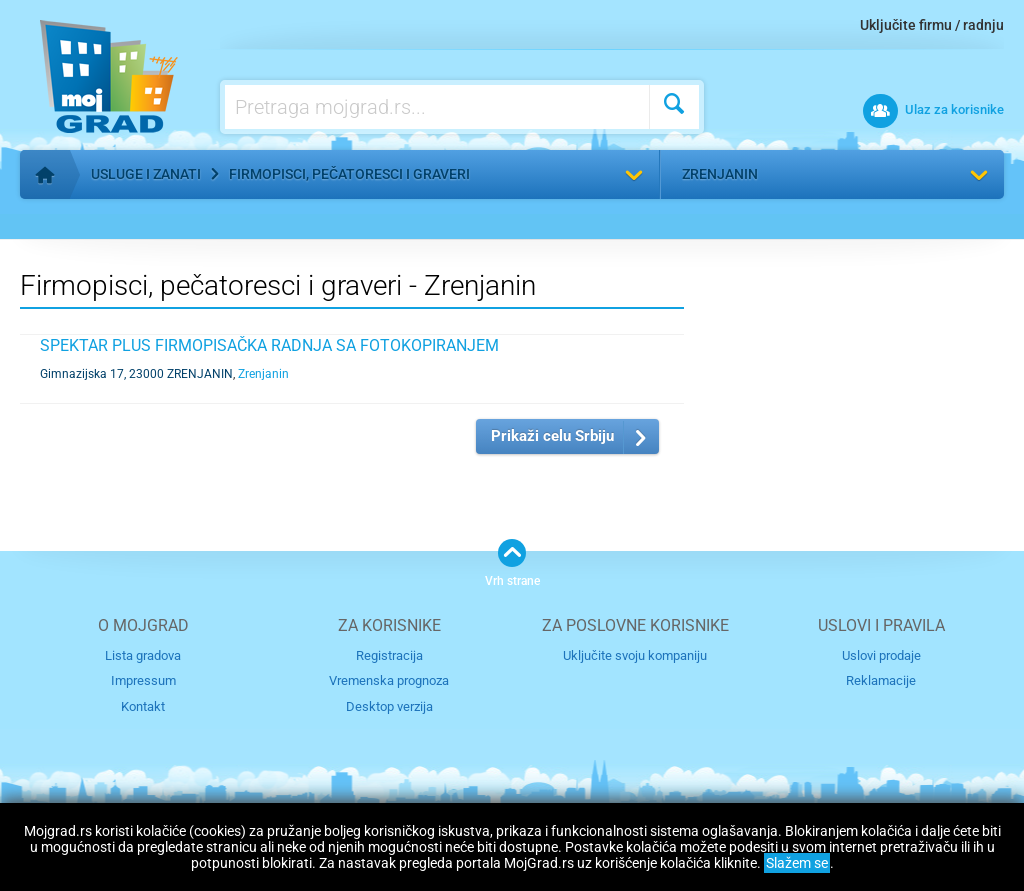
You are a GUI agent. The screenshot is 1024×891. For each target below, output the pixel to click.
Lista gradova (143, 655)
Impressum (143, 680)
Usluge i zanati (146, 174)
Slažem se (797, 863)
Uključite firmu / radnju (932, 25)
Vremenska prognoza (389, 680)
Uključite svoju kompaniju (635, 655)
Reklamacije (881, 680)
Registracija (389, 655)
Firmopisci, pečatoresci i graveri (349, 174)
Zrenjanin (720, 174)
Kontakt (143, 706)
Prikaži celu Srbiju (552, 436)
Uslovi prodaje (881, 655)
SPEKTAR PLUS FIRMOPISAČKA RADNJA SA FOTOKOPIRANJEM (269, 345)
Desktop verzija (389, 706)
